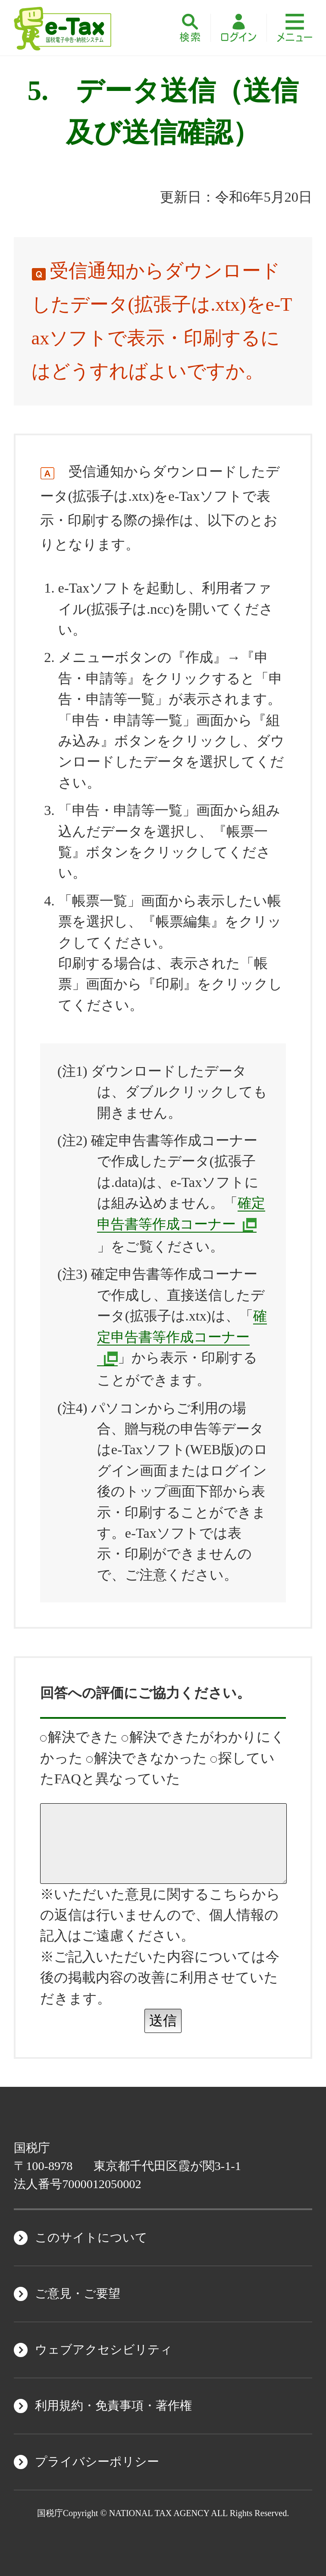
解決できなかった (146, 1758)
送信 (163, 2020)
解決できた (79, 1737)
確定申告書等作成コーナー (182, 1326)
